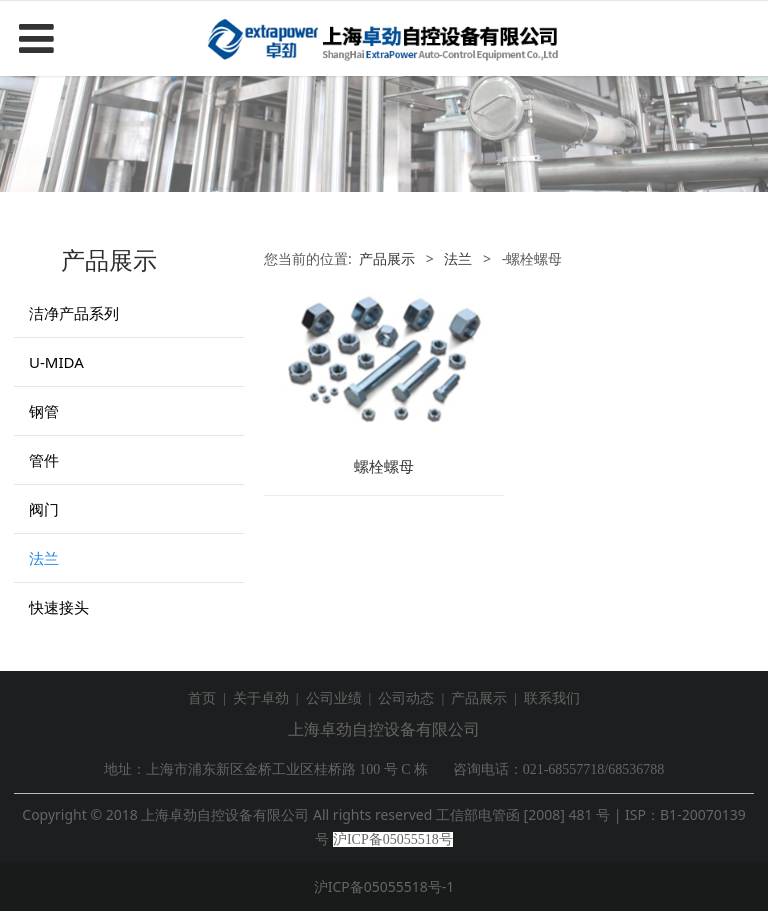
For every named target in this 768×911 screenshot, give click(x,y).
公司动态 (406, 698)
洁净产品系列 (74, 313)
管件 (44, 460)
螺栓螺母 (384, 466)
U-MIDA (56, 362)
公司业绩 (334, 698)
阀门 (44, 509)
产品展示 (387, 258)
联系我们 (552, 698)
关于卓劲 (261, 698)
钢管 (44, 411)
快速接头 (59, 607)
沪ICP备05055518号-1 (384, 886)
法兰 (44, 558)
